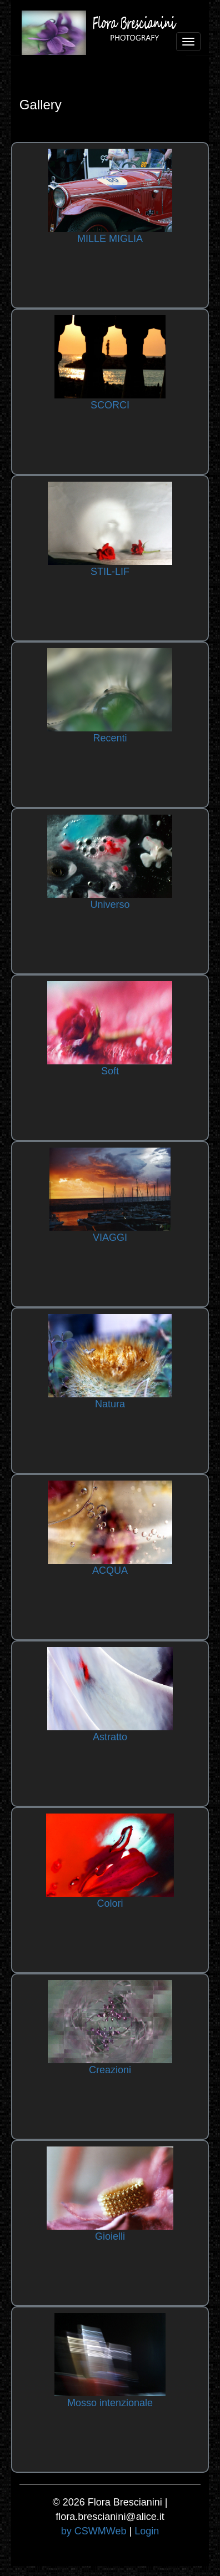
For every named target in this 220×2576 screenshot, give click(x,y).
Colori (110, 1903)
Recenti (110, 738)
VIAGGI (110, 1237)
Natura (110, 1404)
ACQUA (110, 1570)
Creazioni (110, 2069)
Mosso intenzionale (110, 2402)
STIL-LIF (110, 571)
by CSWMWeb (94, 2531)
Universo (109, 904)
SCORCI (110, 405)
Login (146, 2531)
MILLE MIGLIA (110, 238)
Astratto (110, 1736)
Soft (110, 1071)
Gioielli (110, 2236)
